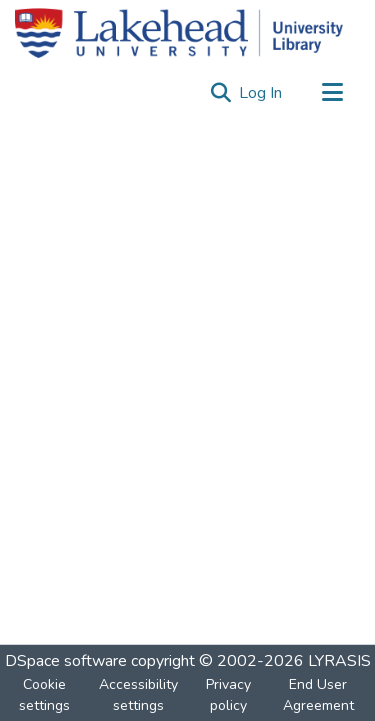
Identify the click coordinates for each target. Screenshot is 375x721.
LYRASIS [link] (339, 661)
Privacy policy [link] (228, 695)
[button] (220, 93)
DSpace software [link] (66, 661)
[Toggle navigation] (332, 93)
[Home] (179, 33)
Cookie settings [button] (44, 695)
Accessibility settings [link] (138, 695)
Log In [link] (261, 93)
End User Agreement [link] (318, 695)
